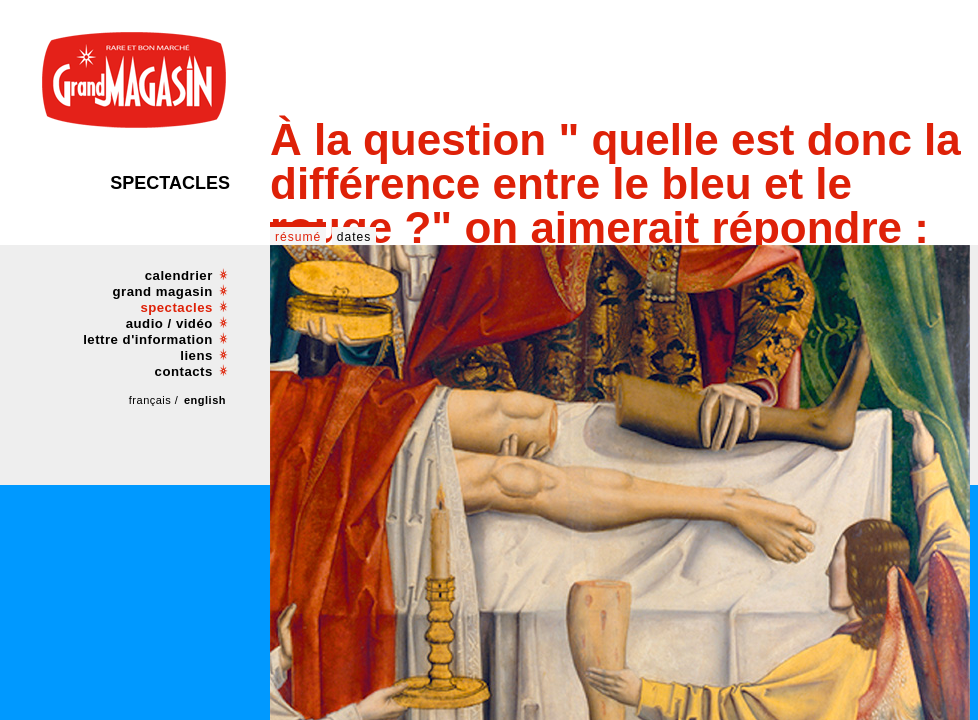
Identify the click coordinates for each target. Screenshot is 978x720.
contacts (184, 371)
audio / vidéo (169, 323)
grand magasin (163, 291)
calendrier (179, 275)
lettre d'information (148, 339)
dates (354, 237)
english (205, 400)
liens (196, 355)
